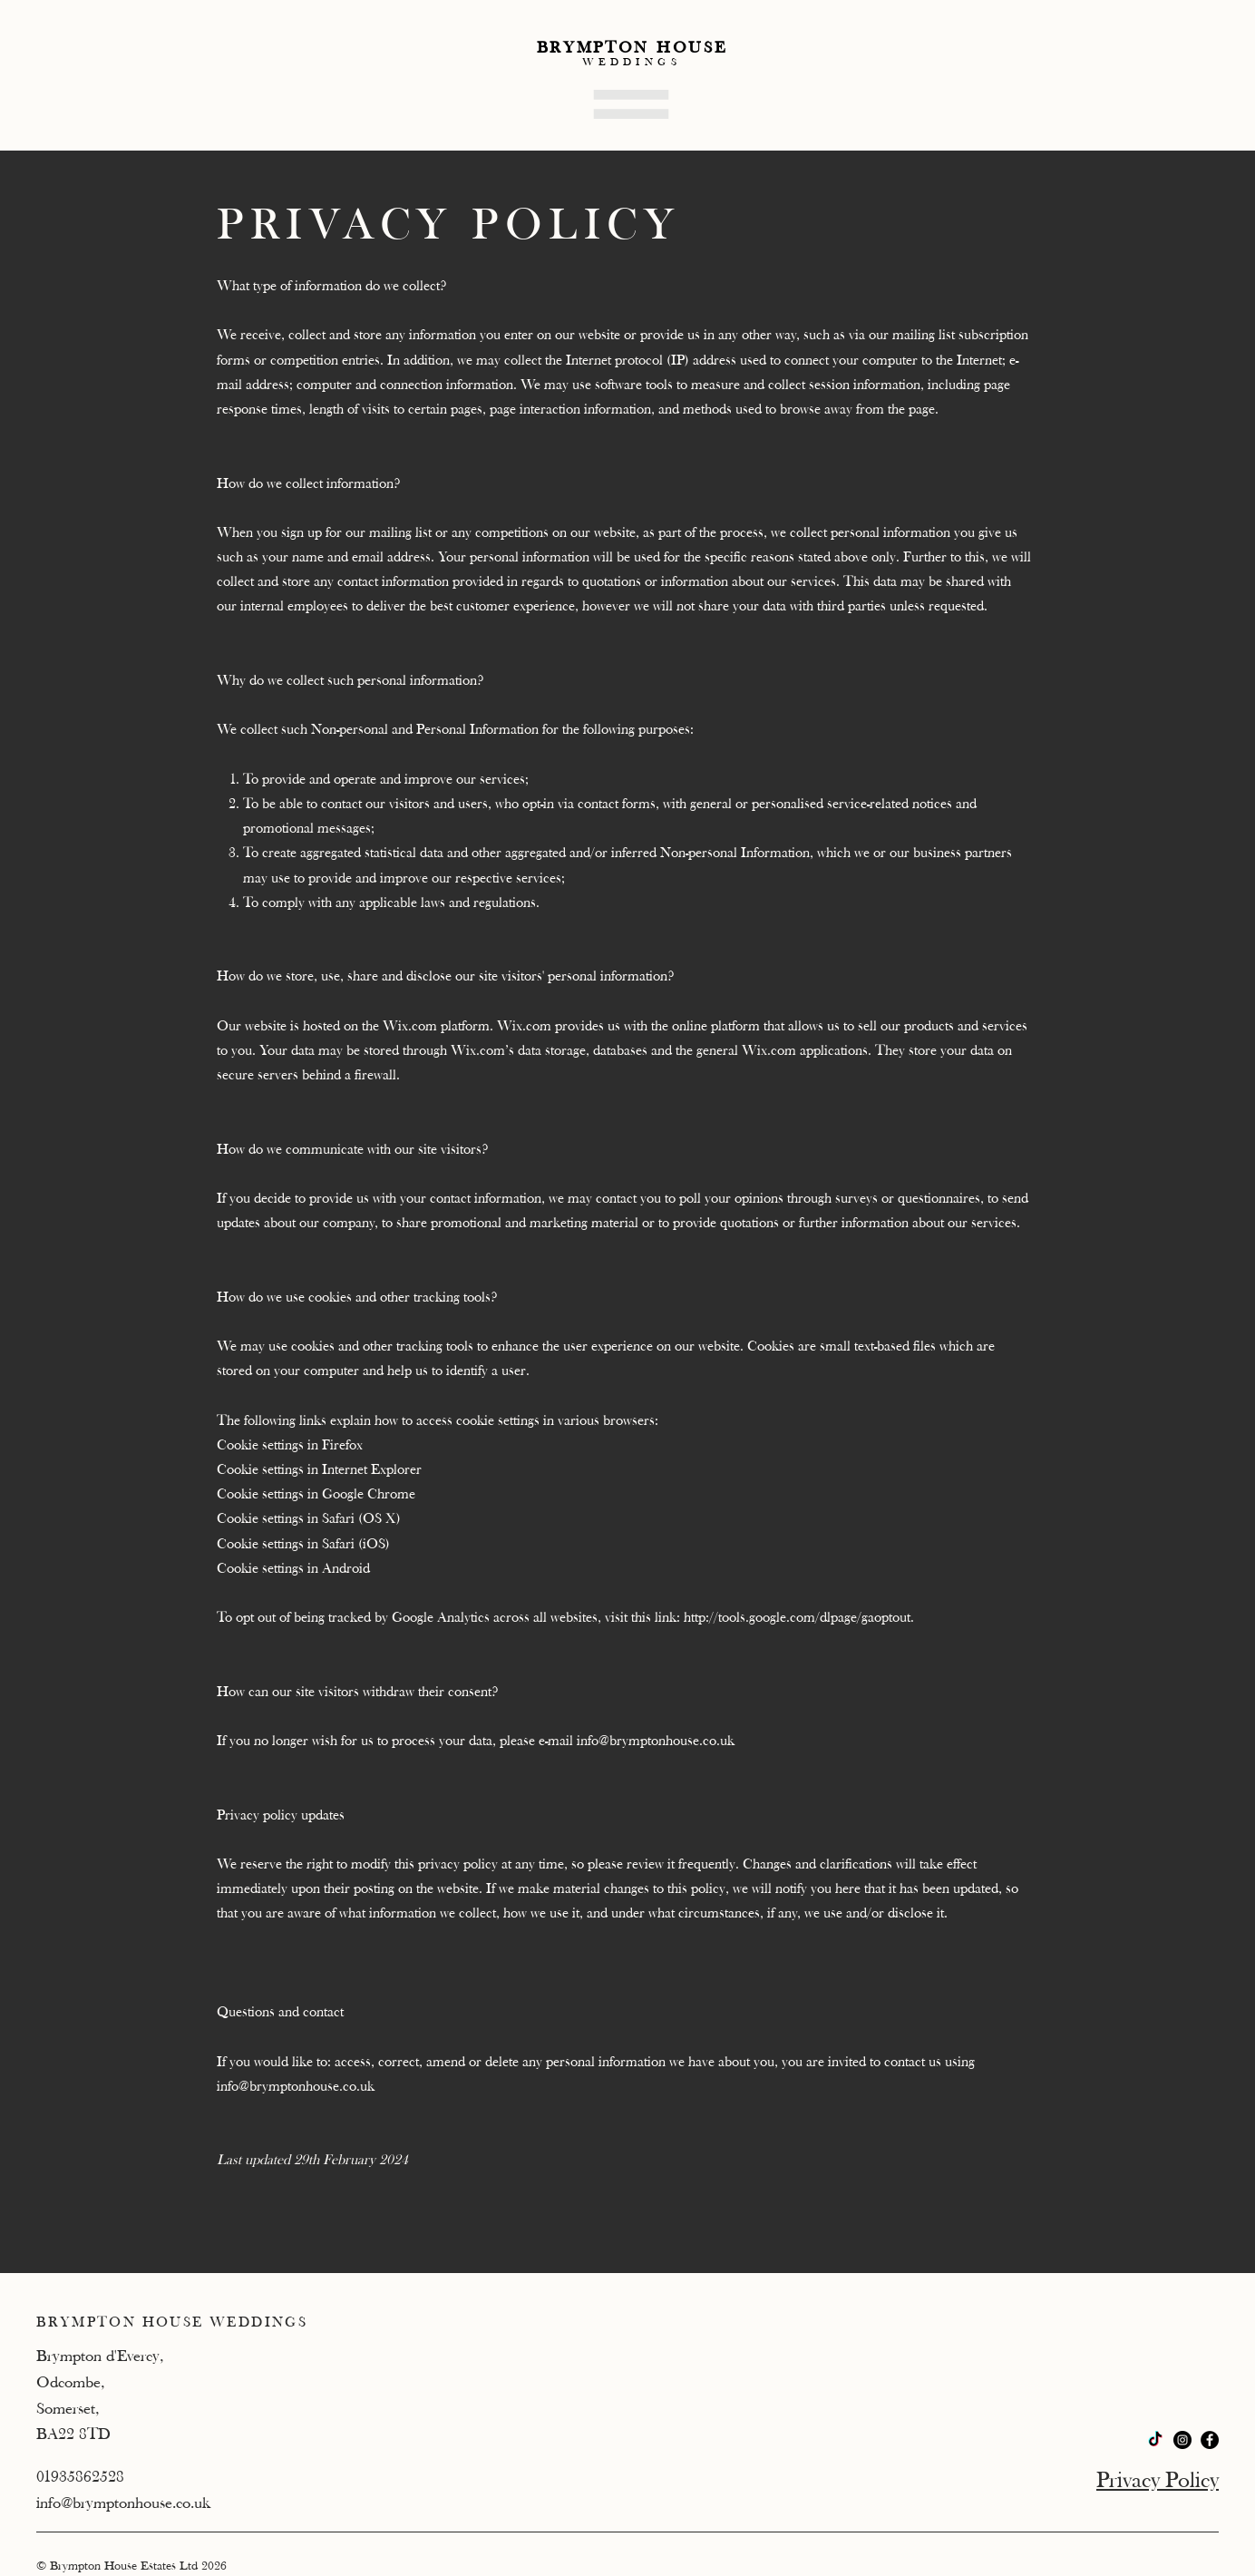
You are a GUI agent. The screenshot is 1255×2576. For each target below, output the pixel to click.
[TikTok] (1155, 2440)
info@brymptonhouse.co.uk (656, 1741)
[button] (631, 104)
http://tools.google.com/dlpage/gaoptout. (799, 1617)
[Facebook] (1210, 2440)
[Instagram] (1182, 2440)
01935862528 (80, 2476)
